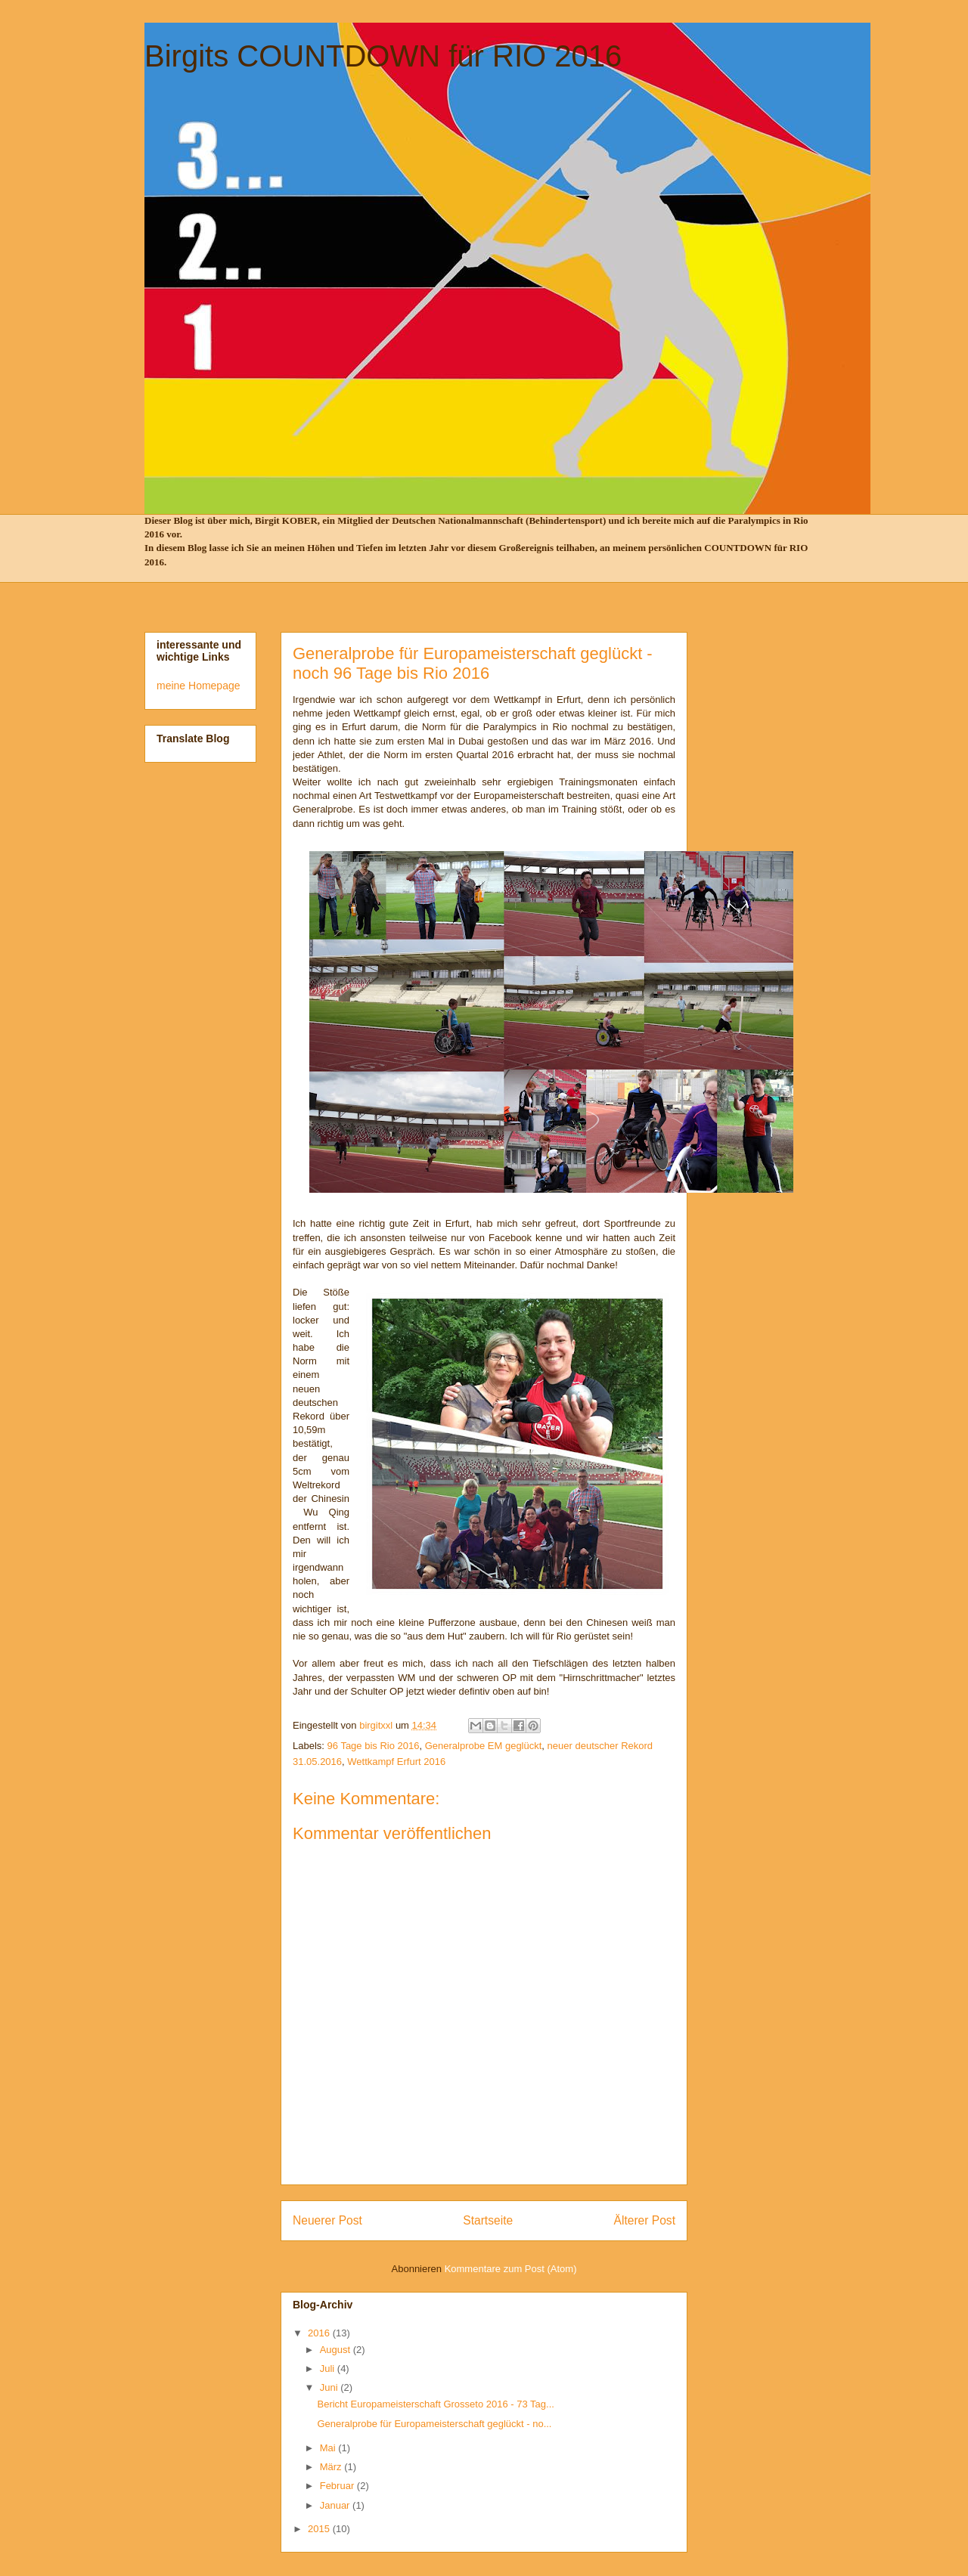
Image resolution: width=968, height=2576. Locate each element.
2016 (320, 2333)
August (336, 2349)
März (332, 2466)
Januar (336, 2505)
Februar (338, 2485)
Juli (328, 2368)
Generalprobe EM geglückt (483, 1745)
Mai (329, 2448)
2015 (320, 2528)
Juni (330, 2387)
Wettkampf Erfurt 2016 (396, 1761)
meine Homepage (198, 686)
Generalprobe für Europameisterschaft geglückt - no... (434, 2423)
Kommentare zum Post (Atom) (511, 2268)
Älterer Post (644, 2220)
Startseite (488, 2220)
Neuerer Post (327, 2220)
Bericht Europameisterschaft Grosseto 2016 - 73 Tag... (435, 2404)
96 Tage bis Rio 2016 (373, 1745)
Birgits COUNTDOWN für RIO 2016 (383, 56)
